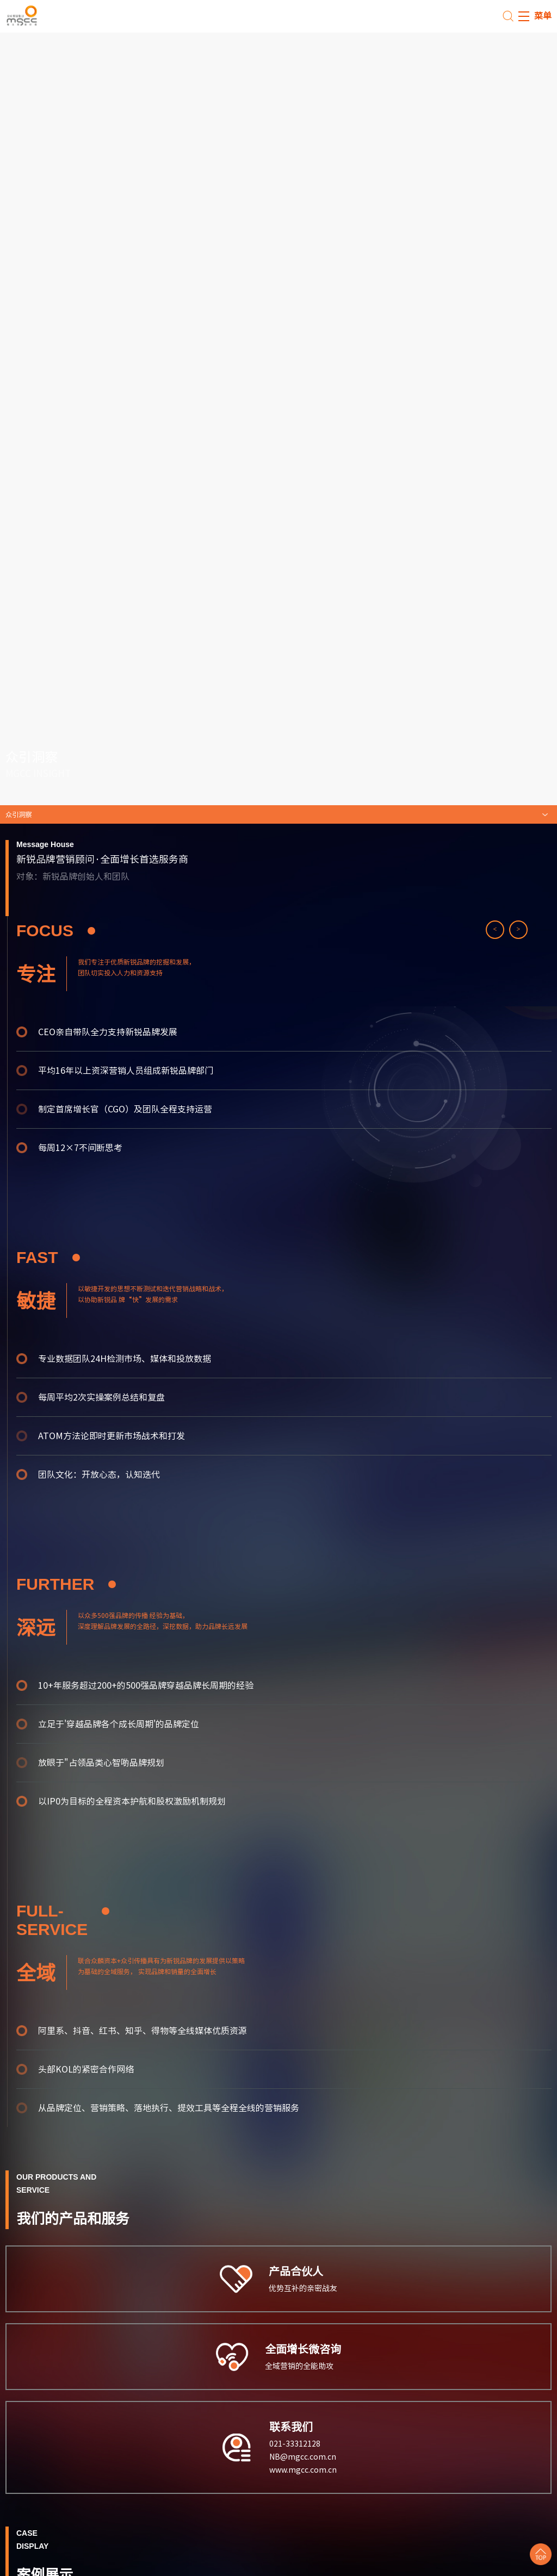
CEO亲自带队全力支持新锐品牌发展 (107, 1032)
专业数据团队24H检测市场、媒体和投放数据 (124, 1358)
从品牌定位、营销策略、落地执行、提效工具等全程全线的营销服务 (168, 2108)
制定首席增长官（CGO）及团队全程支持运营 (125, 1109)
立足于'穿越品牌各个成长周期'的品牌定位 (118, 1724)
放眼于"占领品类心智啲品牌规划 (101, 1762)
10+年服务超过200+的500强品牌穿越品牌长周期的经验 (145, 1685)
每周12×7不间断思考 (80, 1147)
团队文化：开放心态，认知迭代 (99, 1474)
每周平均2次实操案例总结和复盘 (101, 1397)
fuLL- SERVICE (62, 1920)
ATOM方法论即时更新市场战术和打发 (111, 1436)
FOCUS (55, 930)
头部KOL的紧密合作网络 (86, 2069)
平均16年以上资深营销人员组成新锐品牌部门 (125, 1070)
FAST (48, 1257)
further (66, 1584)
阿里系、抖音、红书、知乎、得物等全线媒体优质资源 (142, 2030)
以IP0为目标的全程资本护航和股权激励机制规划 (132, 1801)
